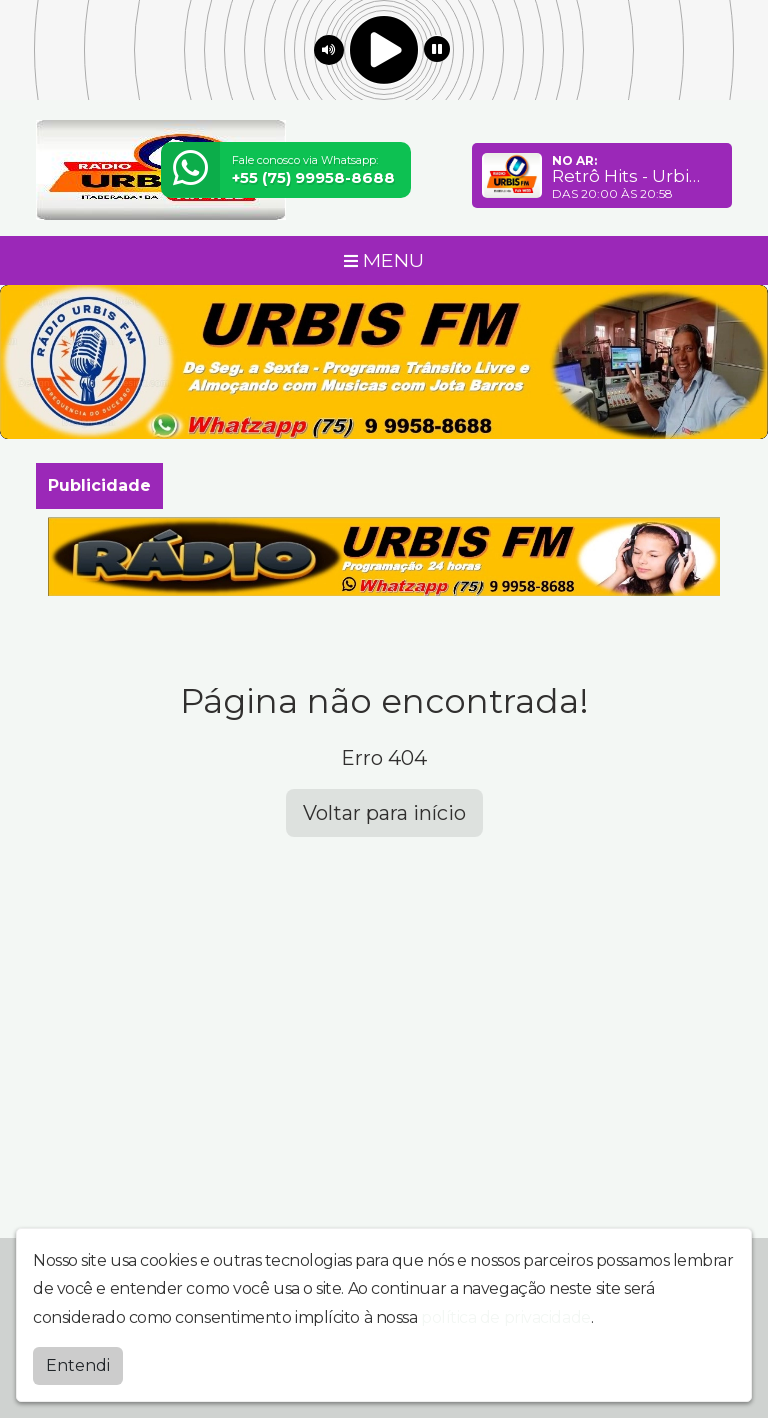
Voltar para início (384, 813)
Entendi (78, 1365)
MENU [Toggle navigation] (384, 260)
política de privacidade (506, 1317)
